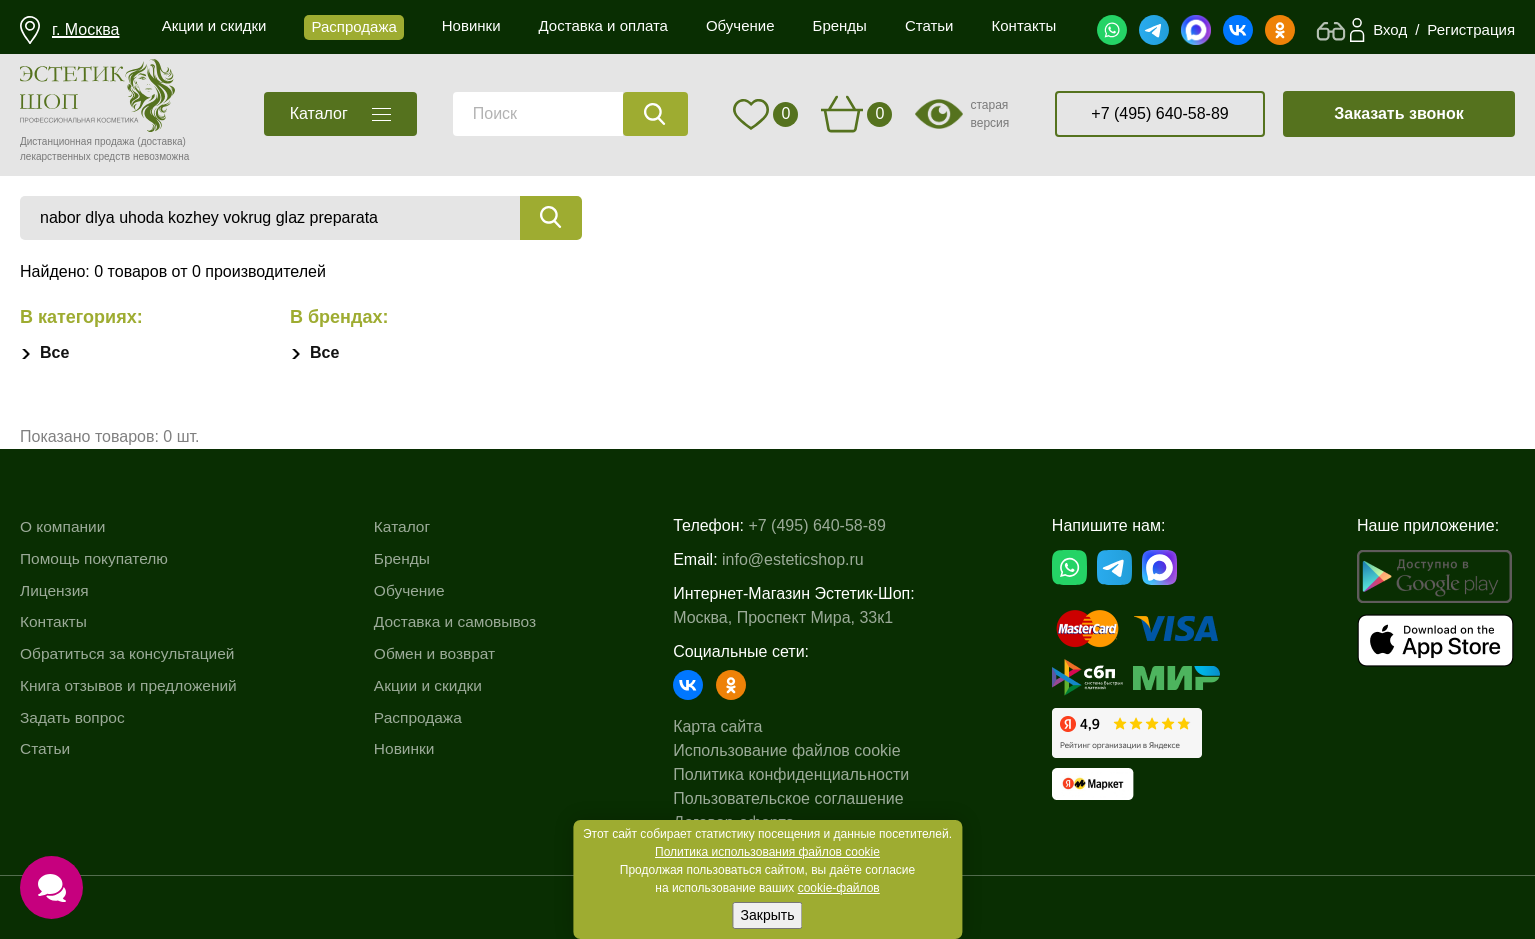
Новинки (409, 747)
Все (54, 352)
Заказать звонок (1399, 113)
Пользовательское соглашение (795, 798)
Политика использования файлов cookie (767, 852)
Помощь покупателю (96, 558)
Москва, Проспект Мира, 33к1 (790, 617)
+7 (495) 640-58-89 (1159, 113)
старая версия (989, 114)
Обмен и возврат (440, 652)
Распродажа (423, 716)
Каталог (407, 526)
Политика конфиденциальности (798, 774)
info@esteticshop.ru (800, 559)
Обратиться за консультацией (131, 652)
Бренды (407, 558)
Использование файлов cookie (793, 750)
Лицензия (55, 589)
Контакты (54, 621)
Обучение (414, 589)
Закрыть (768, 915)
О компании (64, 526)
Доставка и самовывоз (462, 621)
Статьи (46, 747)
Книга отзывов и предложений (132, 684)
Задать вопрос (74, 716)
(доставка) (161, 141)
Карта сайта (724, 726)
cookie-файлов (839, 888)
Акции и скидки (434, 684)
